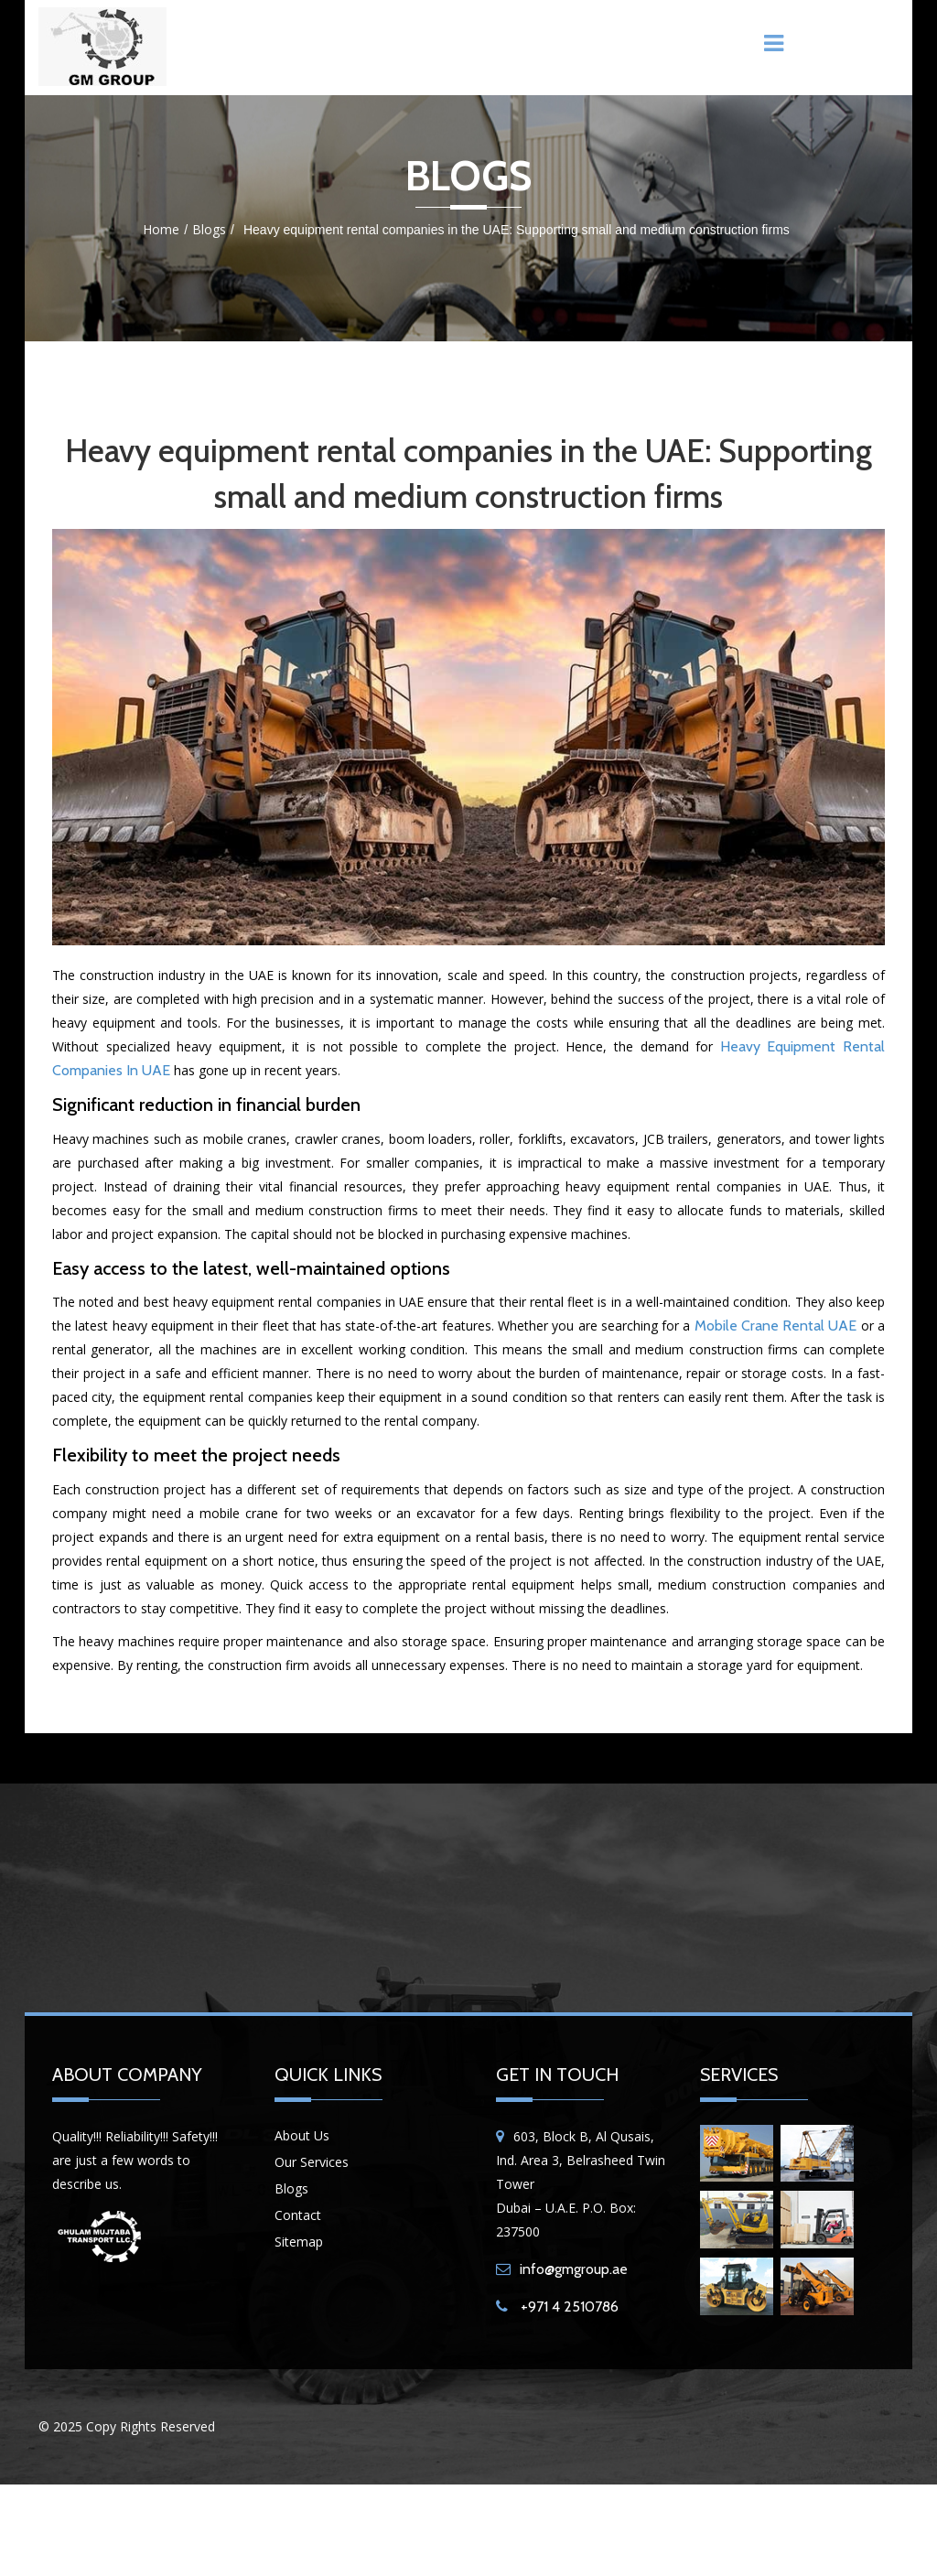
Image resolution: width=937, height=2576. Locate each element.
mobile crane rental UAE (776, 1325)
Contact (298, 2215)
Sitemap (299, 2241)
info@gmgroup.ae (574, 2269)
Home (161, 229)
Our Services (312, 2162)
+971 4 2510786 (568, 2306)
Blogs (209, 229)
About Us (302, 2135)
